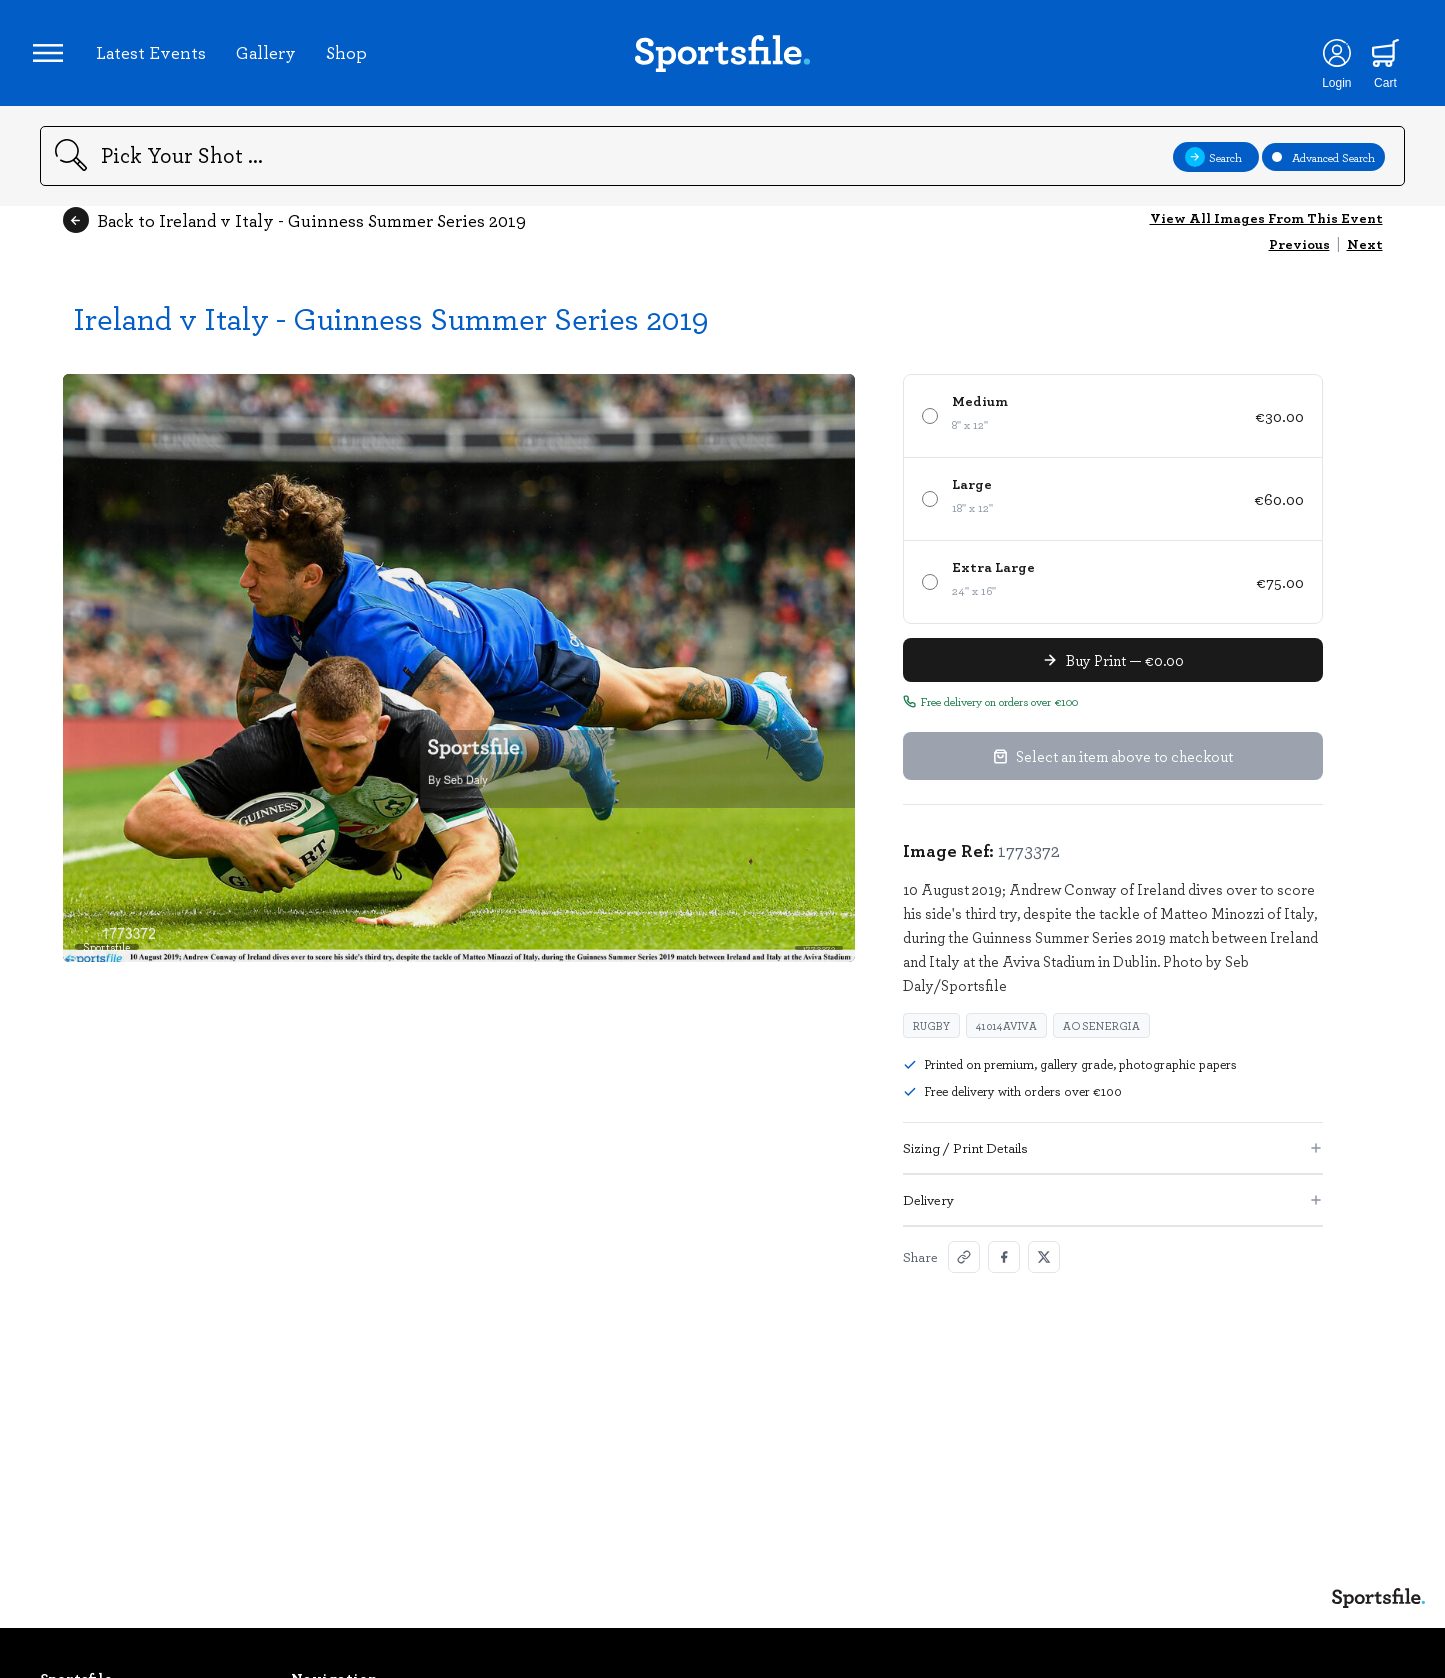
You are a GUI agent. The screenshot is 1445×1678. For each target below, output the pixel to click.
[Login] (1325, 60)
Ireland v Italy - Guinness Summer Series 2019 (391, 331)
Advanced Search (1323, 170)
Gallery (273, 59)
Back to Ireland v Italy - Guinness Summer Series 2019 (294, 234)
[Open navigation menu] (55, 60)
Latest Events (158, 59)
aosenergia (1101, 1039)
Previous (1299, 257)
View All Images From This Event (1266, 231)
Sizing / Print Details (1113, 1161)
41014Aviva (1006, 1039)
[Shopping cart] (1375, 60)
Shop (353, 59)
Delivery (1113, 1213)
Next (1365, 257)
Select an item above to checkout (1113, 770)
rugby (932, 1039)
